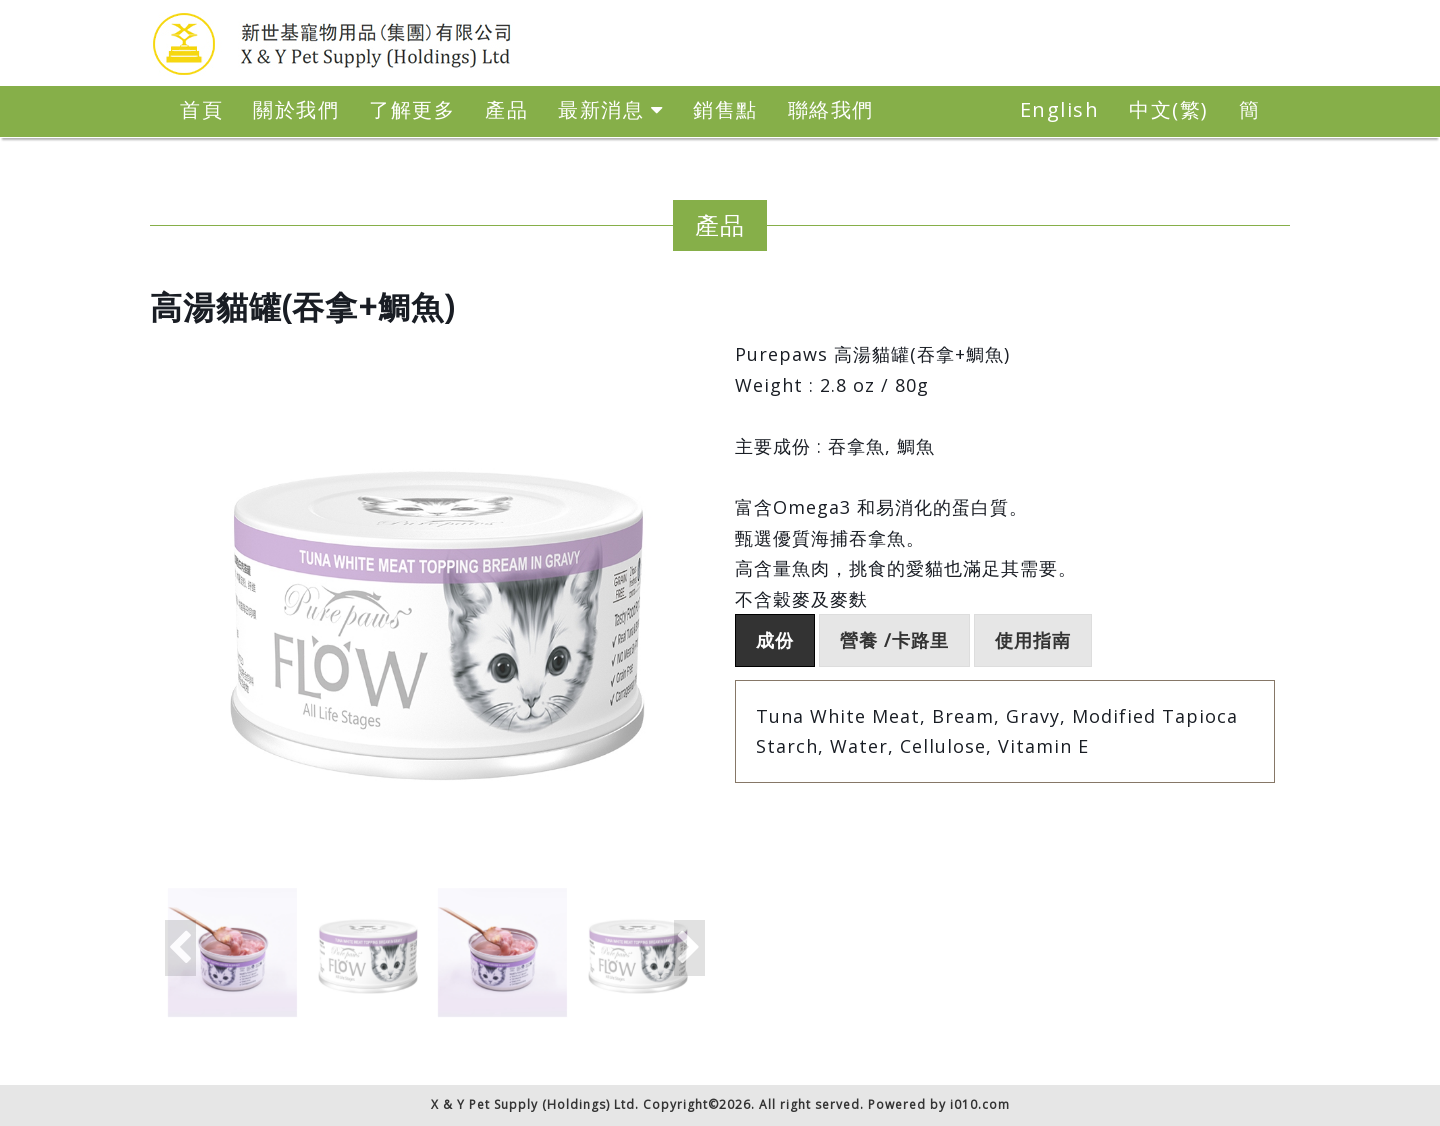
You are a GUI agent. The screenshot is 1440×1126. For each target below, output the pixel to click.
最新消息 (610, 109)
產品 (506, 109)
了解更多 (412, 109)
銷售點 (725, 109)
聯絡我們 (831, 109)
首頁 (201, 109)
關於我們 (296, 109)
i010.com (980, 1104)
